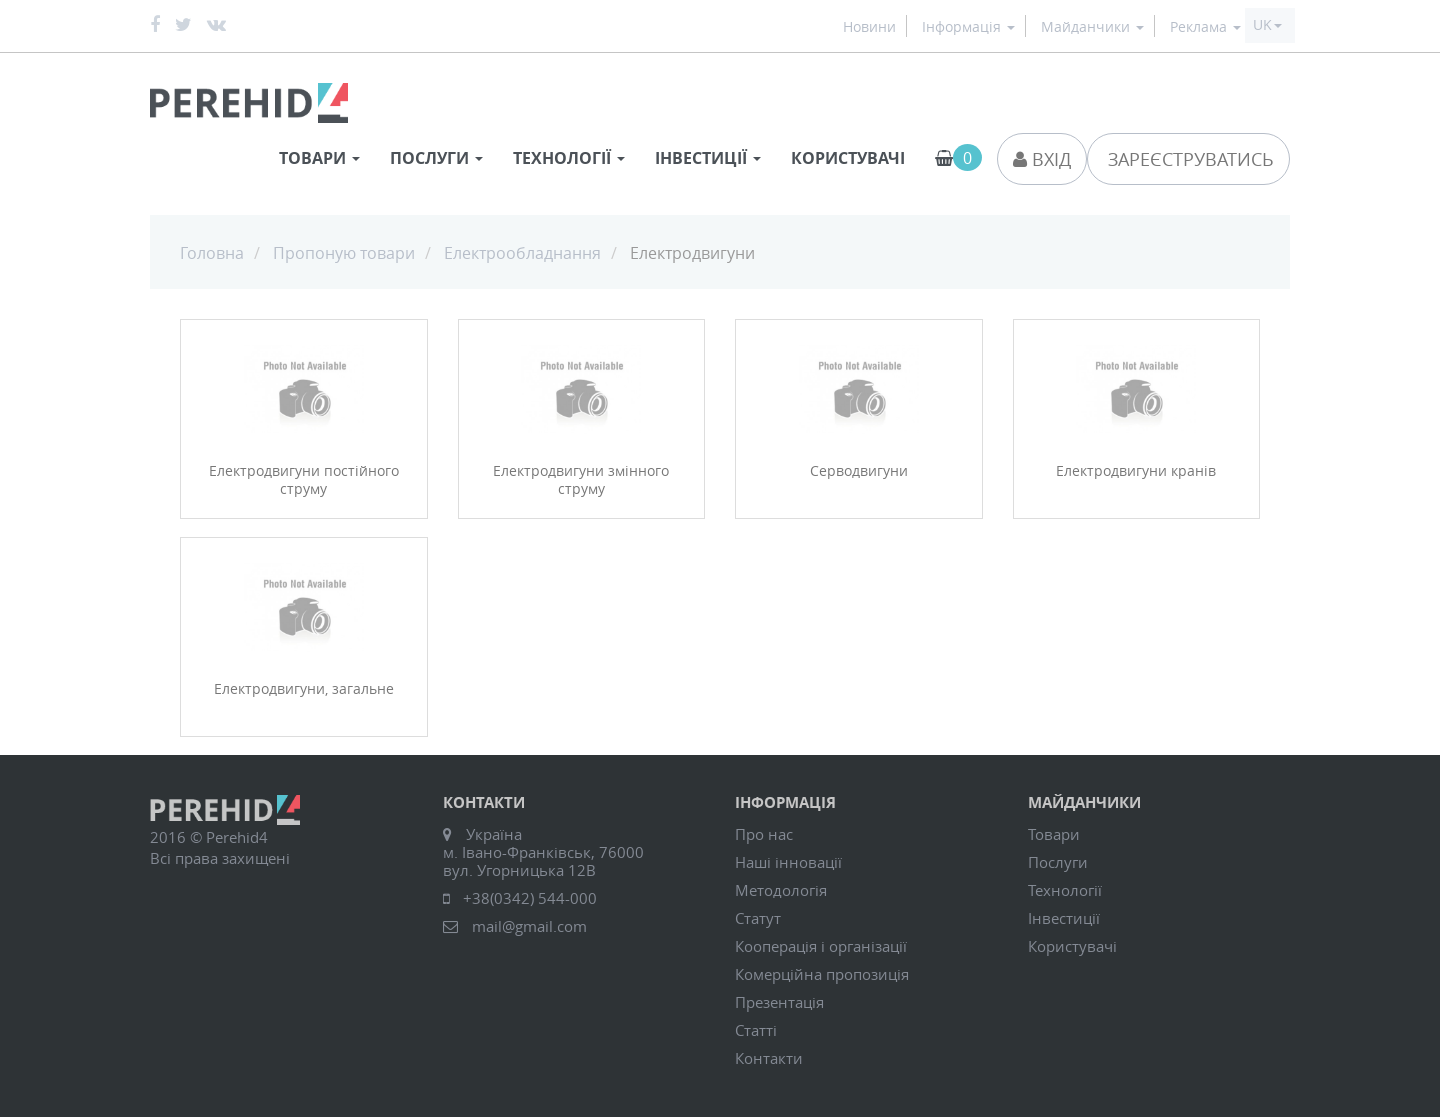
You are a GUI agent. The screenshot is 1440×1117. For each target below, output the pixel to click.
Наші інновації (788, 862)
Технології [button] (569, 158)
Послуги (1058, 862)
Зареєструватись (1188, 159)
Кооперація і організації (821, 946)
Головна (212, 253)
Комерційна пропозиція (822, 974)
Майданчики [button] (1092, 27)
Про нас (764, 834)
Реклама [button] (1205, 27)
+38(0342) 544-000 (530, 898)
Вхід (1042, 159)
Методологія (781, 890)
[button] (1267, 25)
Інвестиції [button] (708, 158)
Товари (1054, 834)
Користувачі (848, 158)
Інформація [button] (968, 27)
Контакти (769, 1058)
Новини (869, 27)
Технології (1065, 890)
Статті (756, 1030)
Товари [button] (319, 158)
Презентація (779, 1002)
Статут (758, 918)
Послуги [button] (436, 158)
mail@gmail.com (529, 926)
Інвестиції (1064, 918)
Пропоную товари (344, 253)
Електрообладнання (522, 253)
